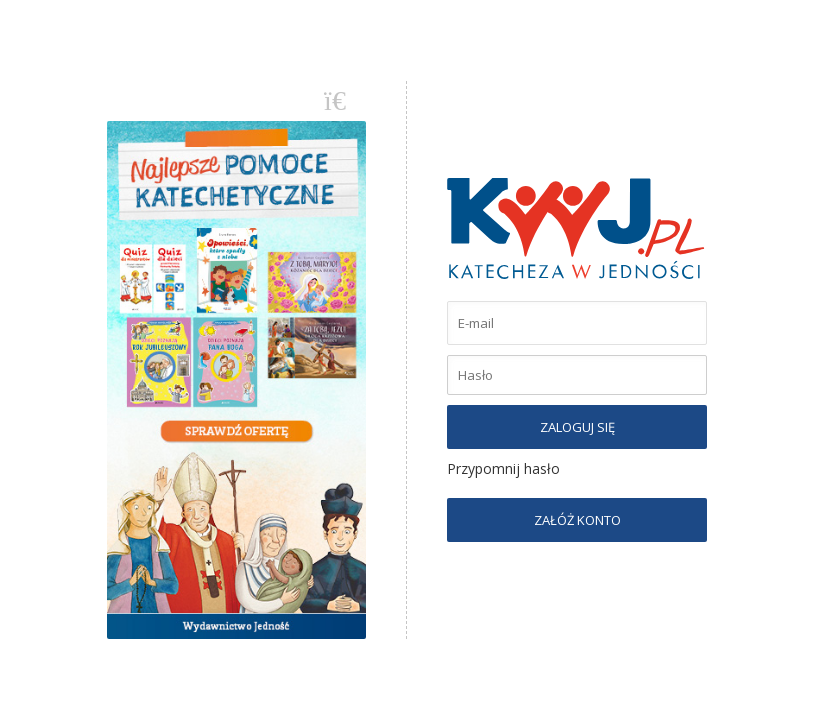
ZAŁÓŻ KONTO (577, 520)
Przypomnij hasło (503, 468)
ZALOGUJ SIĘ (577, 427)
